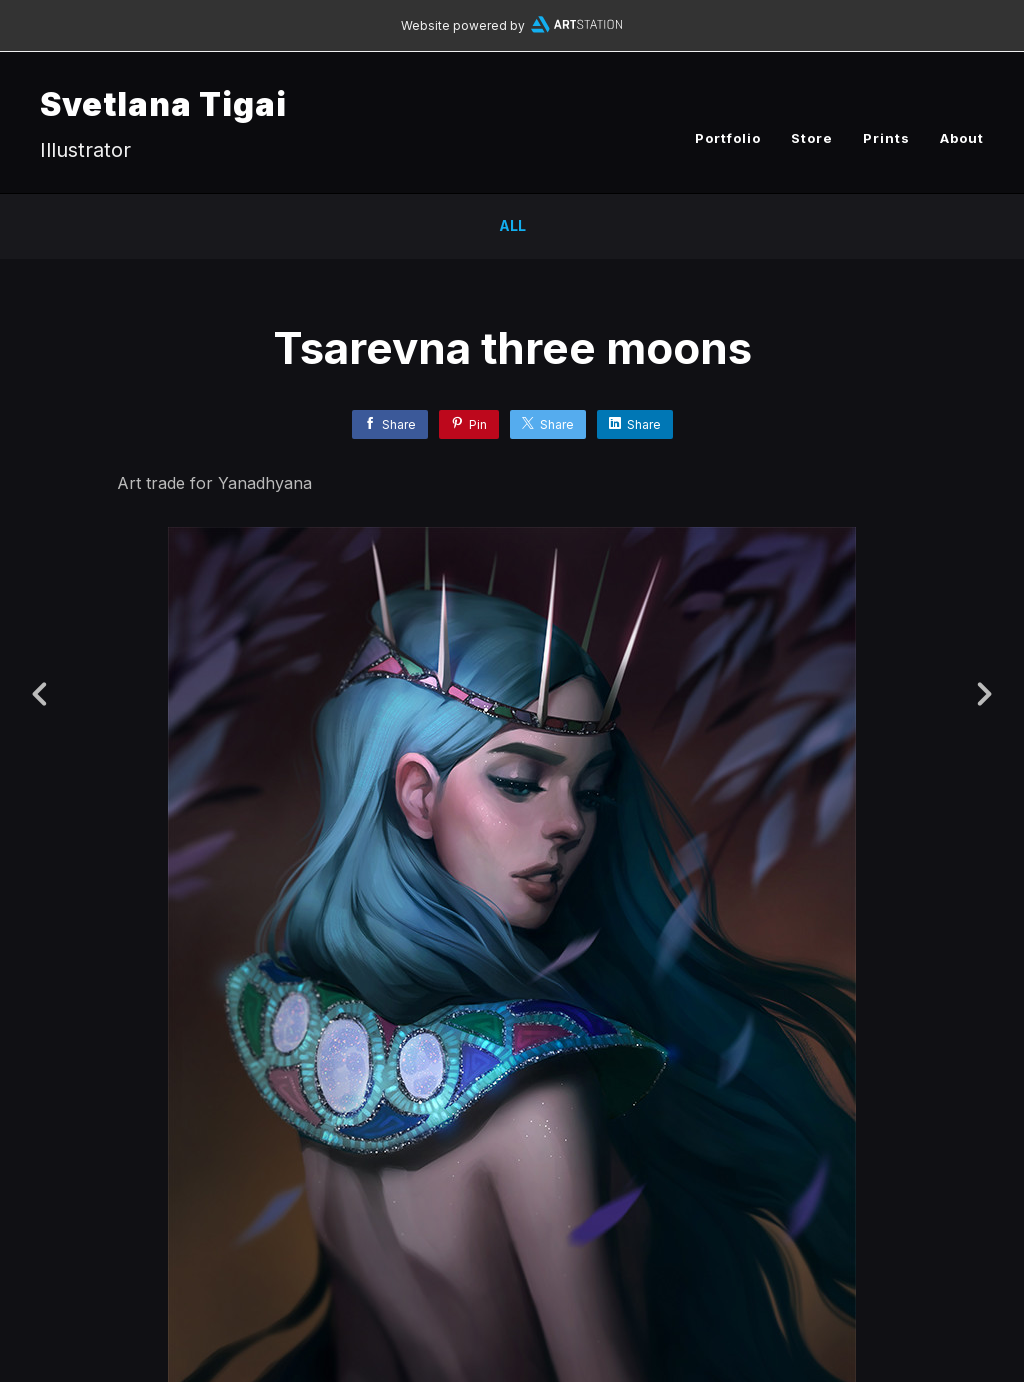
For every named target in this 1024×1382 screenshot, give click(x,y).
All (512, 225)
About (962, 138)
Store (812, 138)
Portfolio (728, 138)
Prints (886, 138)
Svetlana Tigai (163, 104)
